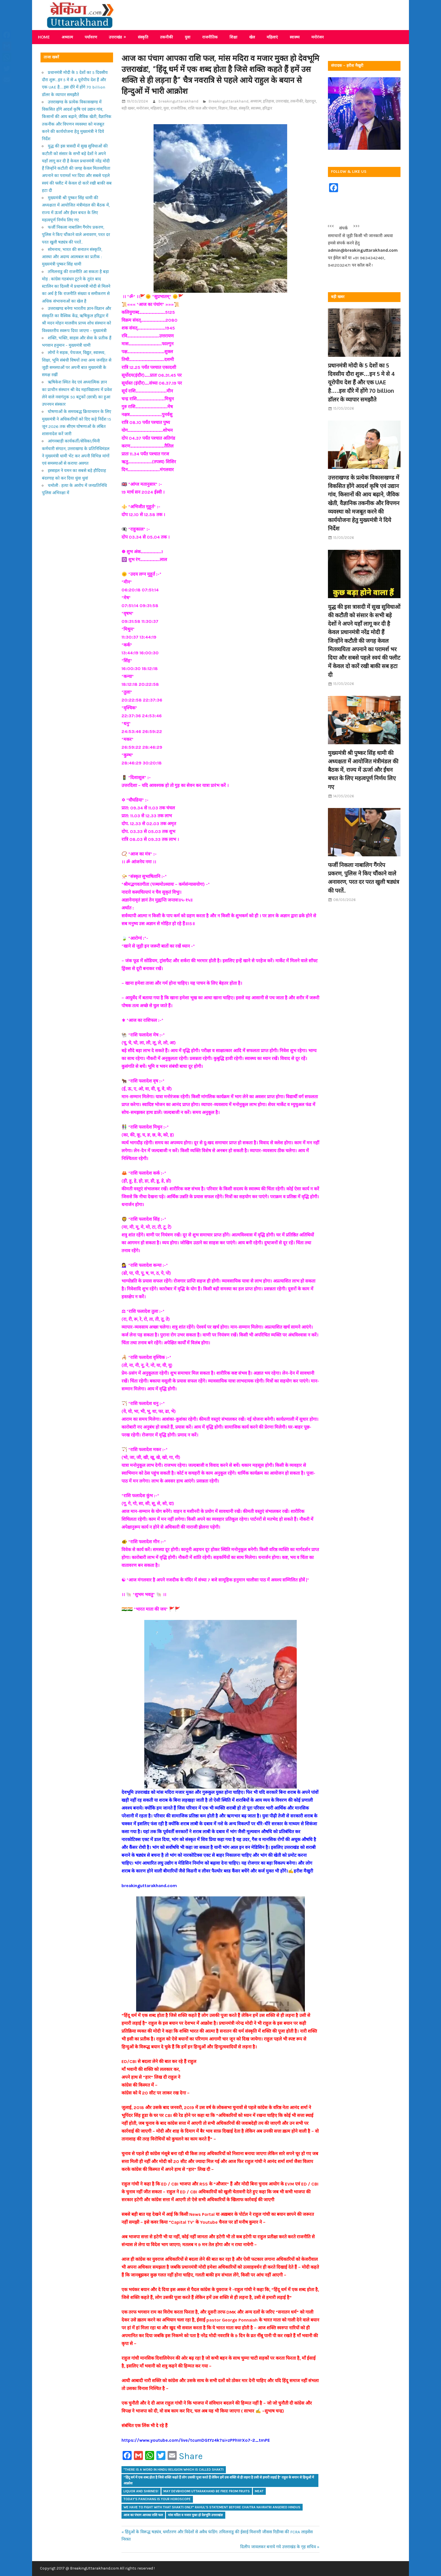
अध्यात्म (67, 37)
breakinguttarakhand (178, 101)
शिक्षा (233, 37)
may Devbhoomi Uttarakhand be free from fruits (206, 2491)
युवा (187, 37)
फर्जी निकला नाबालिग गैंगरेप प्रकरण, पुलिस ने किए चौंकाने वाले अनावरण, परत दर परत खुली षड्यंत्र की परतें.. (76, 235)
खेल (252, 37)
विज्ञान (223, 108)
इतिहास (268, 101)
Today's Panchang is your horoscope (157, 2499)
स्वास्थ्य (295, 37)
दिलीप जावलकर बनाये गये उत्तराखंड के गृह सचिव (278, 2546)
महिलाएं (272, 37)
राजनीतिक (210, 37)
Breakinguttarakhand (228, 101)
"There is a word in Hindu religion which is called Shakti (173, 2469)
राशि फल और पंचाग (202, 108)
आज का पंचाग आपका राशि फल (143, 2515)
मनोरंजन (317, 37)
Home (44, 37)
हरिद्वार (267, 108)
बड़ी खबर (128, 108)
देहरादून (310, 101)
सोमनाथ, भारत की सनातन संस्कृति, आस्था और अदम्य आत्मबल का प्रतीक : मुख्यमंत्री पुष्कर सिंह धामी (72, 257)
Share (191, 2456)
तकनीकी (166, 37)
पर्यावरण (91, 37)
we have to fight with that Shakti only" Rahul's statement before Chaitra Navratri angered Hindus (211, 2507)
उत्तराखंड (115, 37)
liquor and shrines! (140, 2491)
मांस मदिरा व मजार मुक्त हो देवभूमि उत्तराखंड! (195, 2515)
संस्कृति (143, 37)
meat (259, 2491)
